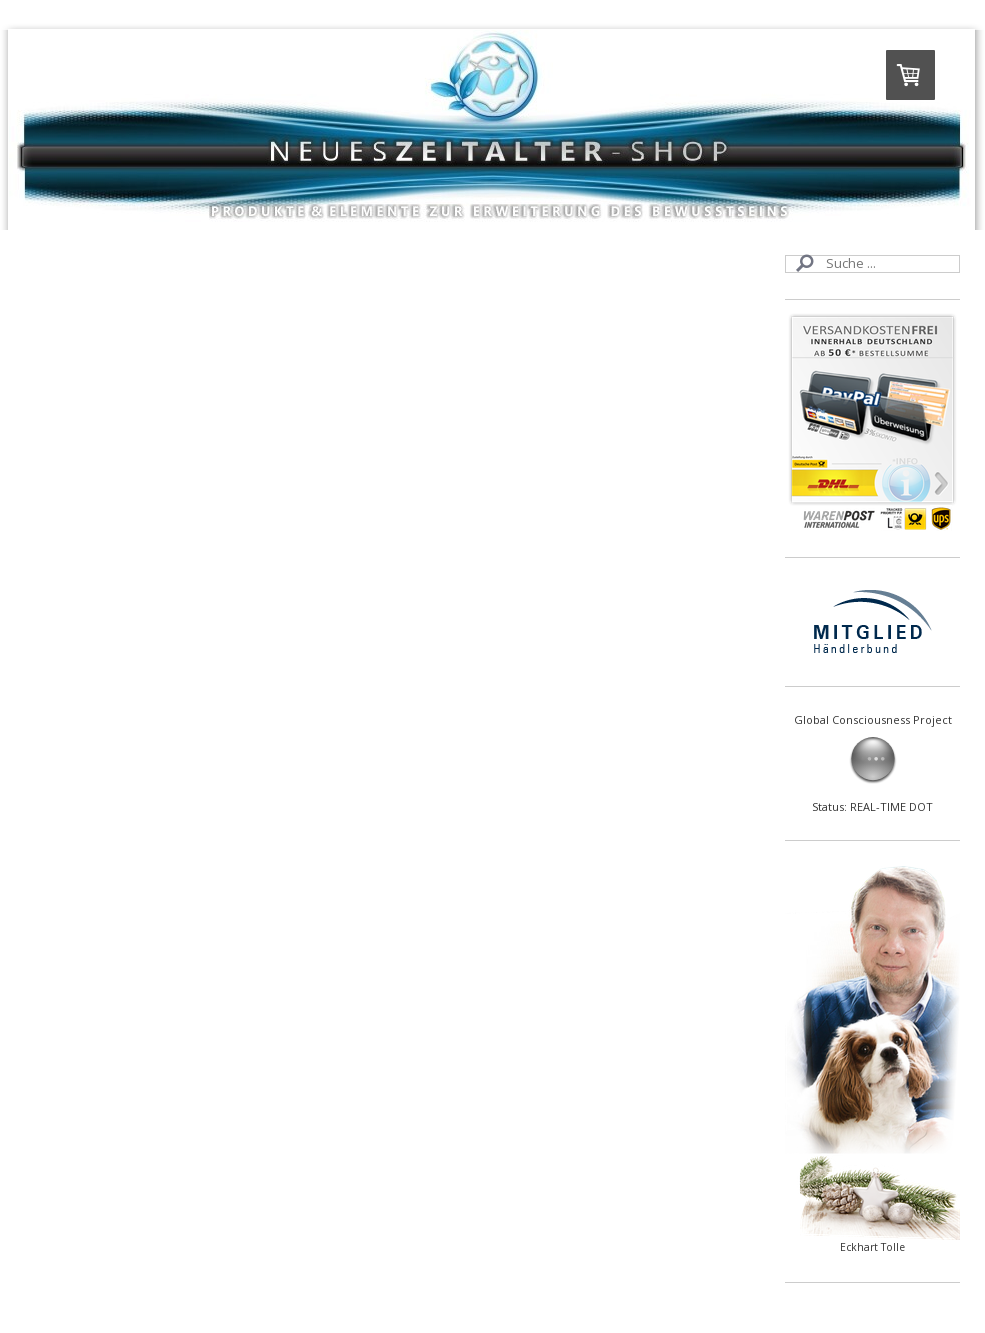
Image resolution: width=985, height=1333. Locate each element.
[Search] (872, 264)
